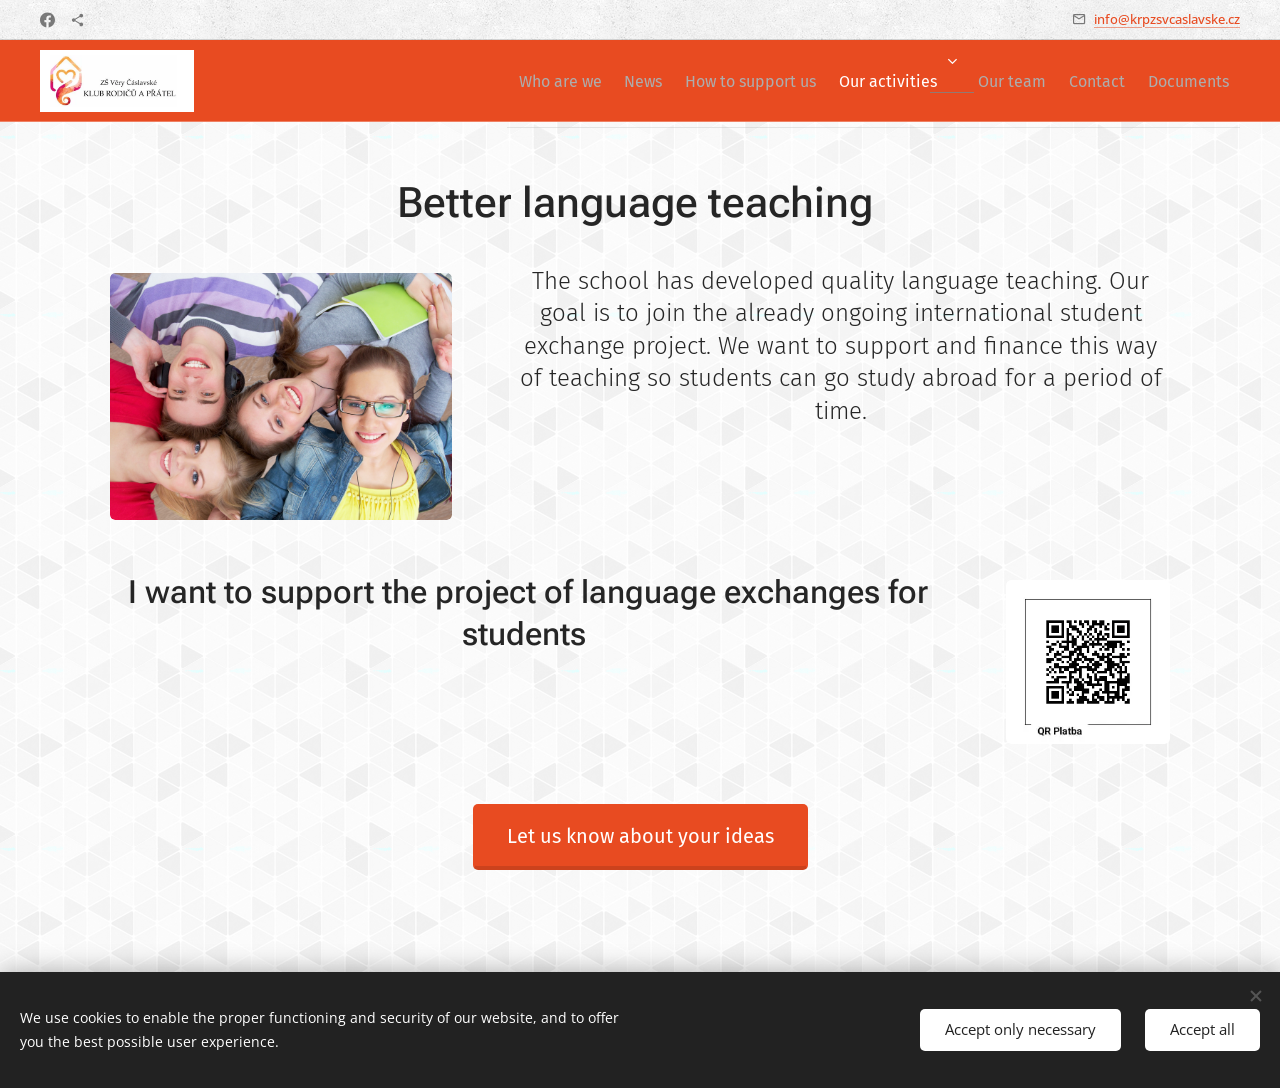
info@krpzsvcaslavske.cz (1167, 19)
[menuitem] (478, 81)
